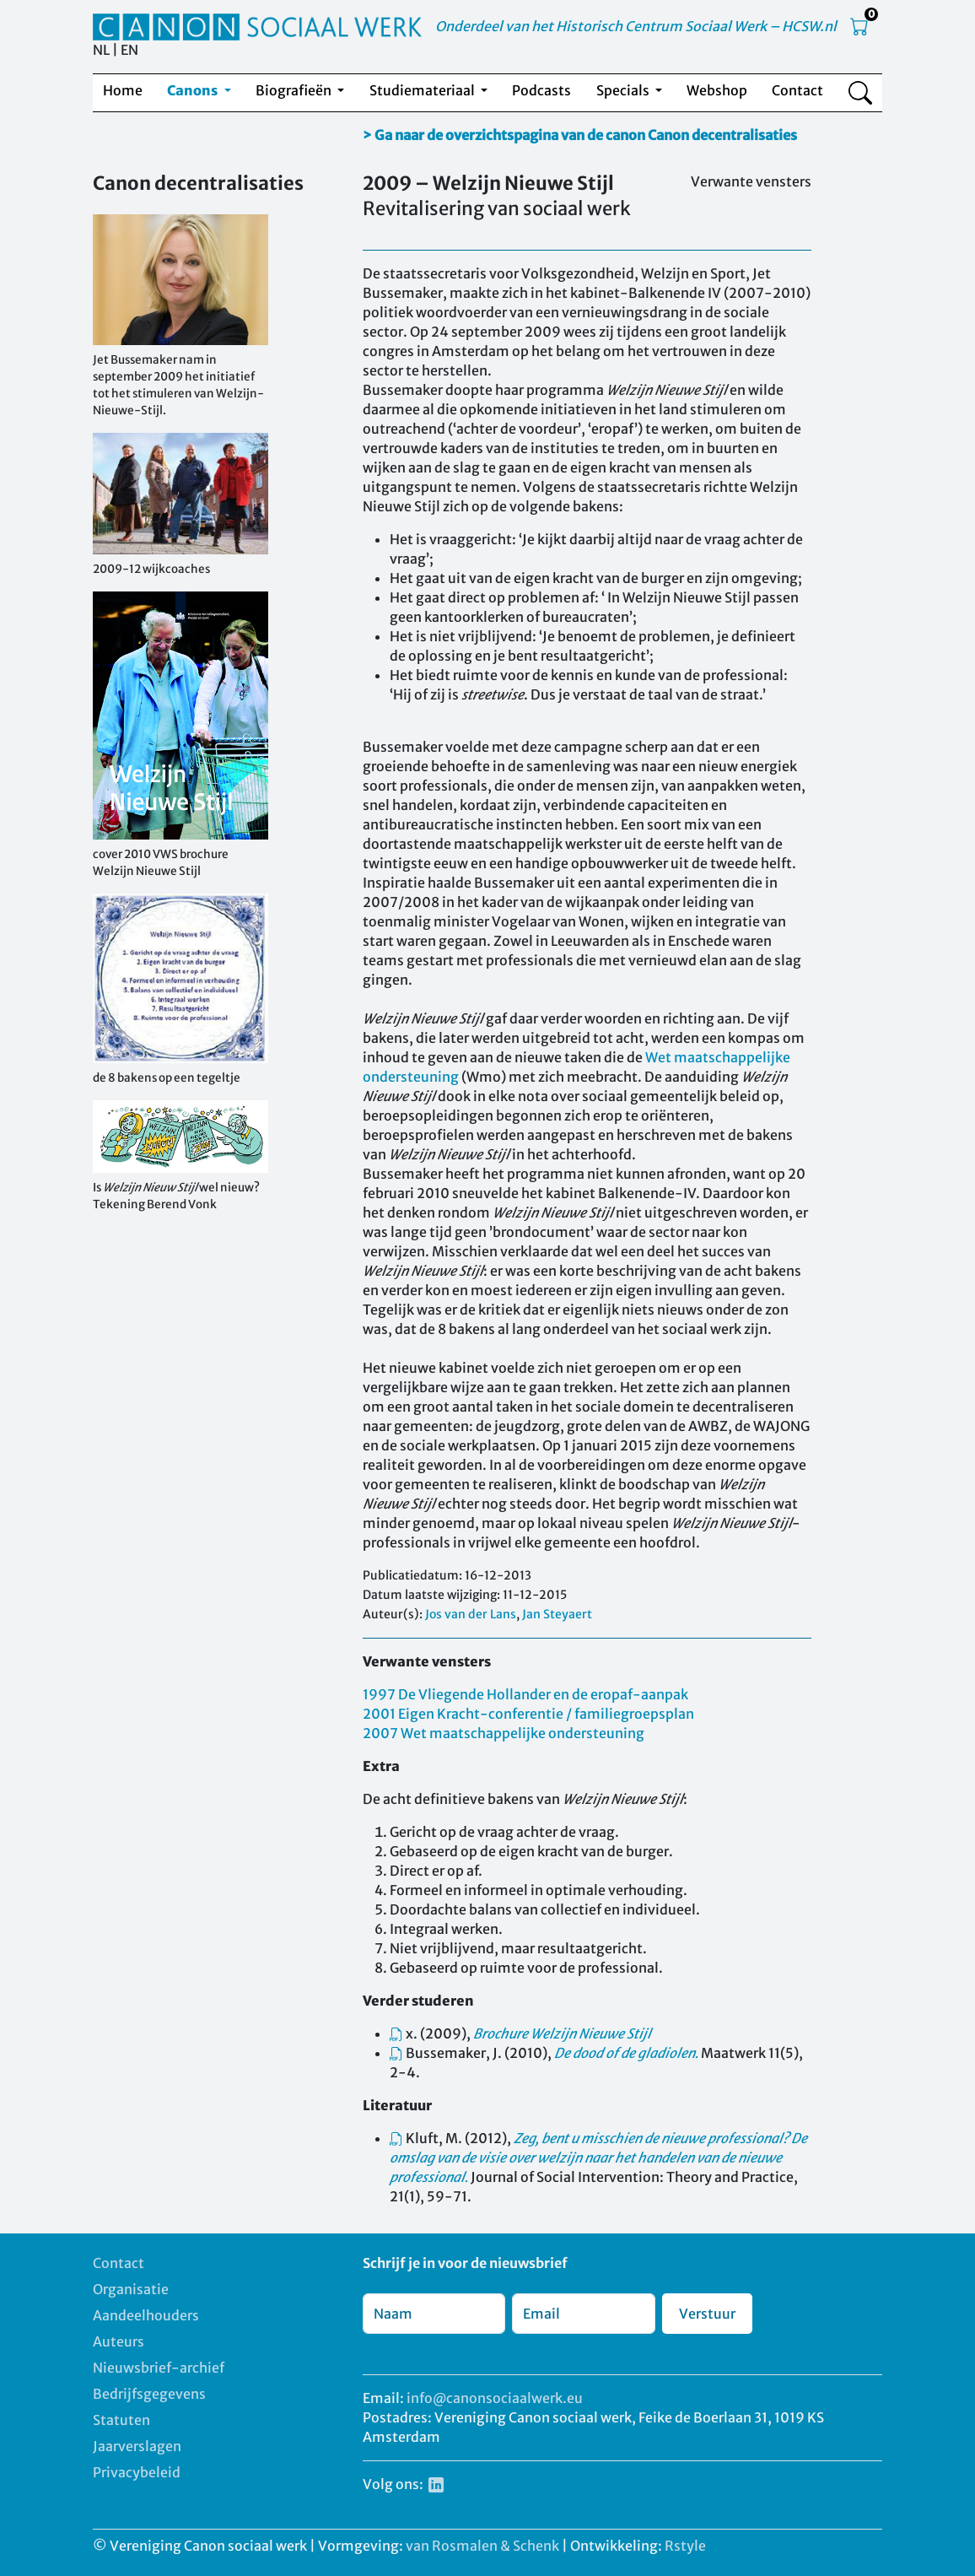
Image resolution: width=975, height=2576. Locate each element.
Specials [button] (624, 90)
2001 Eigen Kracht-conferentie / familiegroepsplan (528, 1713)
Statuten (121, 2419)
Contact (797, 90)
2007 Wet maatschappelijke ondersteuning (503, 1733)
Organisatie (131, 2289)
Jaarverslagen (137, 2446)
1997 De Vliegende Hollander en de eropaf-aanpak (525, 1694)
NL (101, 49)
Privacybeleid (136, 2472)
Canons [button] (193, 90)
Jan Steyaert (557, 1614)
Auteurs (118, 2341)
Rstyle (685, 2545)
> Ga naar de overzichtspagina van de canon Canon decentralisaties (580, 135)
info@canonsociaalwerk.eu (495, 2398)
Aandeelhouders (146, 2315)
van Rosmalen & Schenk (482, 2545)
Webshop (717, 90)
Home (123, 90)
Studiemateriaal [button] (423, 90)
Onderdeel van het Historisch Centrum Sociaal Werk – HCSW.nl (636, 26)
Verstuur (707, 2313)
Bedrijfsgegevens (149, 2393)
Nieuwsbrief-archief (158, 2367)
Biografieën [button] (295, 90)
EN (129, 49)
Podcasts (541, 90)
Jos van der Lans (470, 1614)
